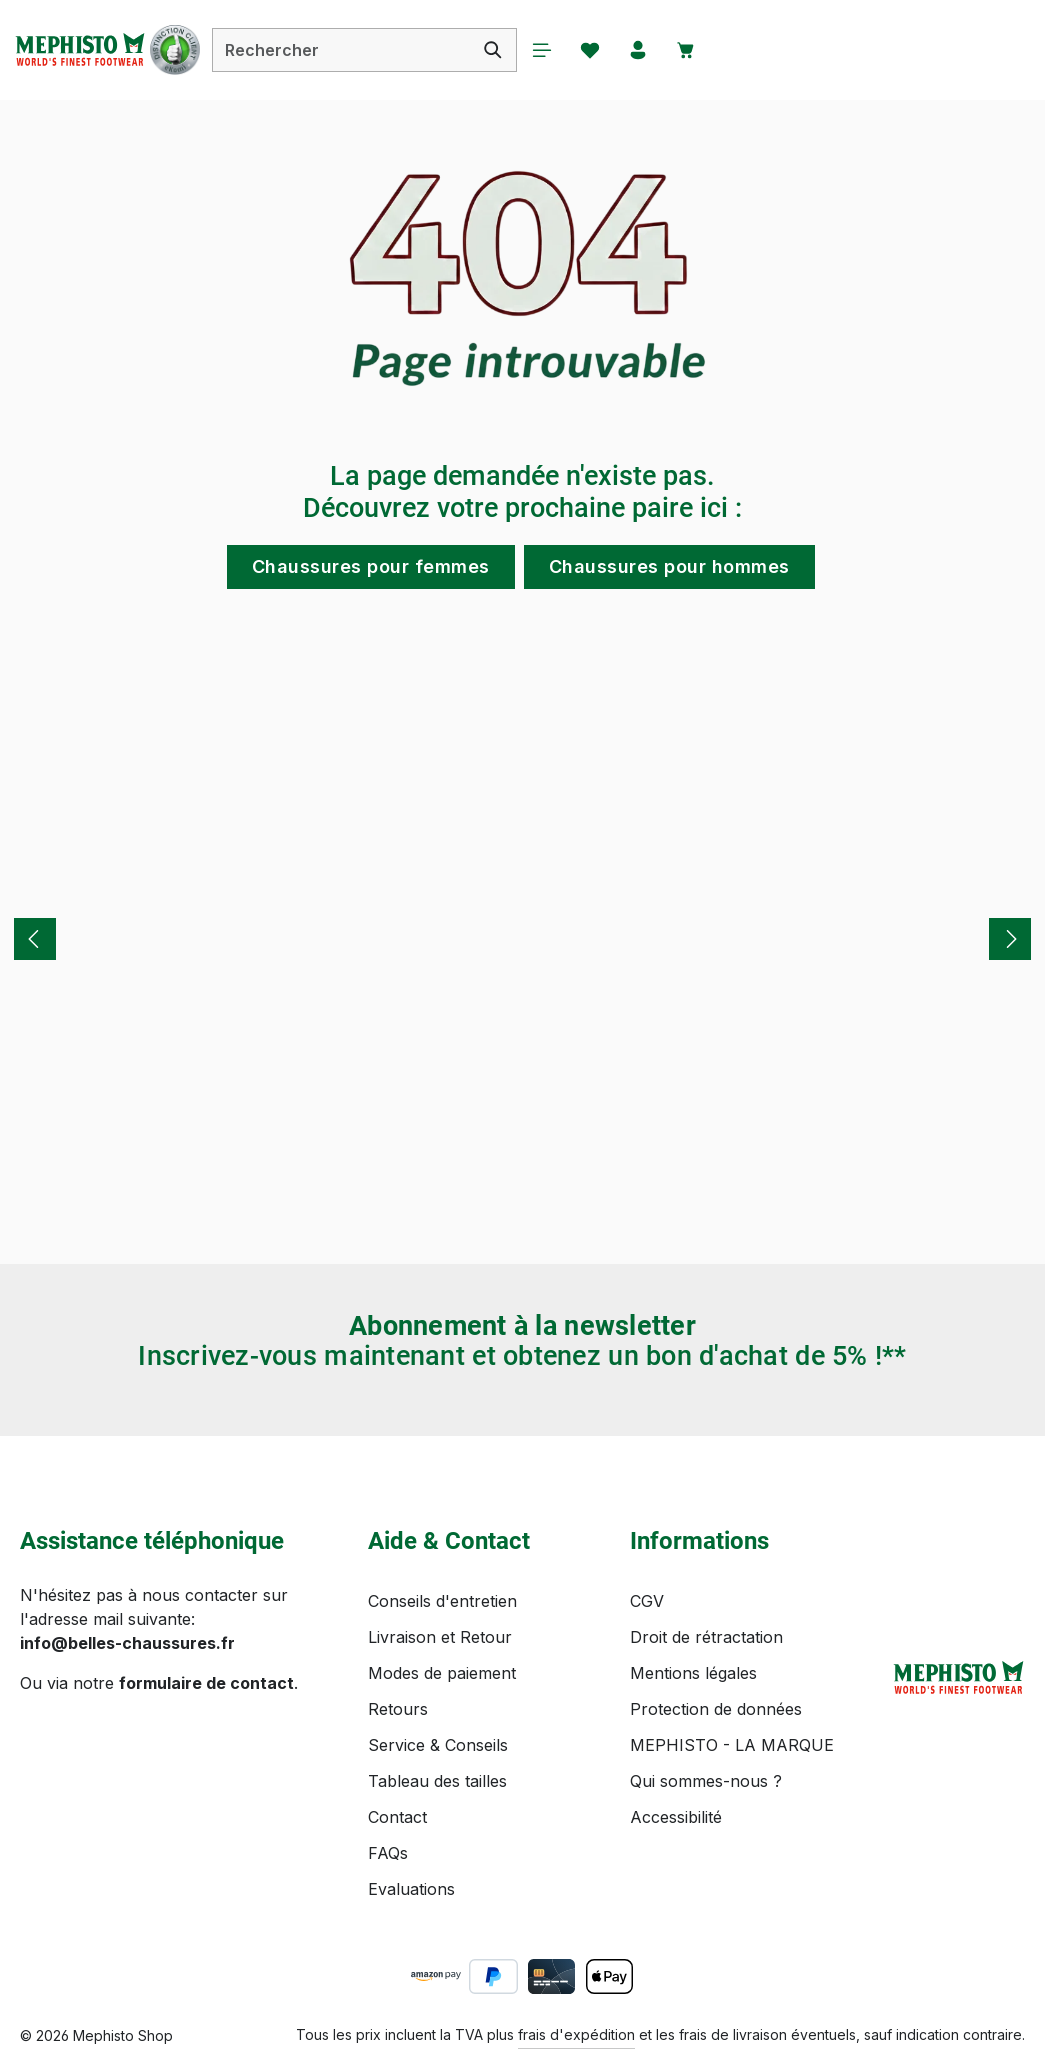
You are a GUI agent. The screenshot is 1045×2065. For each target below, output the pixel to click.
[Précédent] (35, 939)
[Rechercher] (507, 50)
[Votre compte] (658, 50)
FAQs (388, 1853)
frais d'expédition (576, 2034)
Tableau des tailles (437, 1781)
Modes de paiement (442, 1673)
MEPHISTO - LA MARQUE (732, 1745)
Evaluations (411, 1889)
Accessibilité (676, 1817)
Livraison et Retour (440, 1637)
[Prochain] (1010, 939)
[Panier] (708, 50)
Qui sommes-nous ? (706, 1781)
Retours (398, 1709)
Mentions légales (693, 1673)
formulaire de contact (206, 1683)
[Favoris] (608, 50)
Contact (397, 1817)
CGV (647, 1601)
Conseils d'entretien (442, 1601)
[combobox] (355, 50)
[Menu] (558, 50)
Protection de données (716, 1709)
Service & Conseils (438, 1745)
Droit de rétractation (706, 1637)
